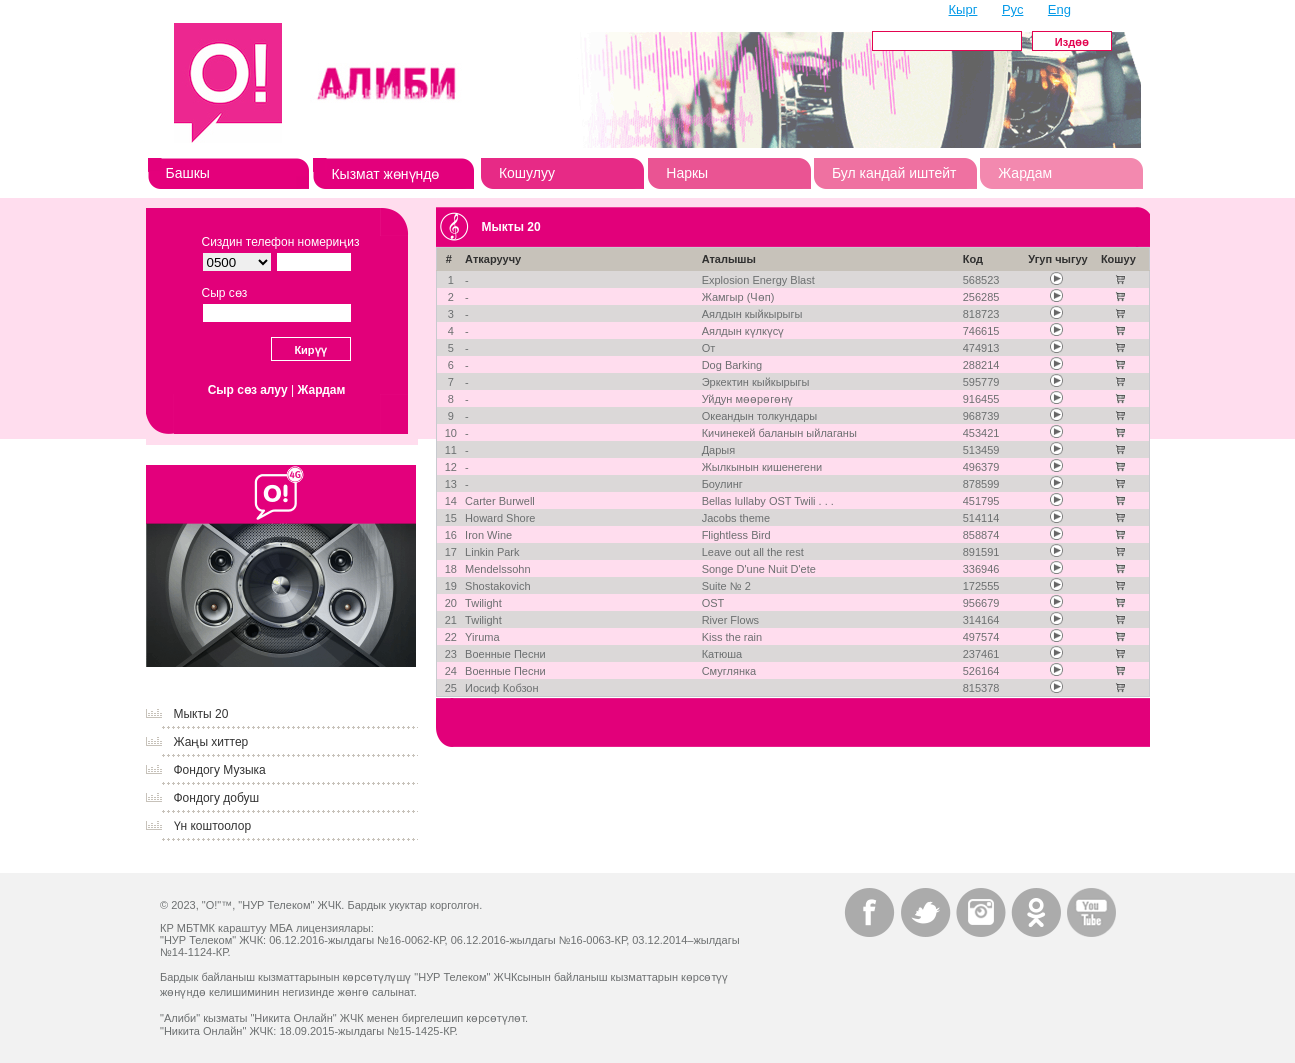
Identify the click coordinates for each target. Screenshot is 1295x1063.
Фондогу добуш (217, 798)
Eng (1059, 9)
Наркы (687, 173)
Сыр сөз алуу (248, 390)
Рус (1013, 9)
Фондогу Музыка (220, 770)
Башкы (188, 173)
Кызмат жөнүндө (385, 174)
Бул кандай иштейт (894, 173)
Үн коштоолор (213, 826)
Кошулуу (527, 173)
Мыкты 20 (201, 714)
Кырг (963, 9)
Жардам (1025, 173)
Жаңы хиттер (211, 742)
